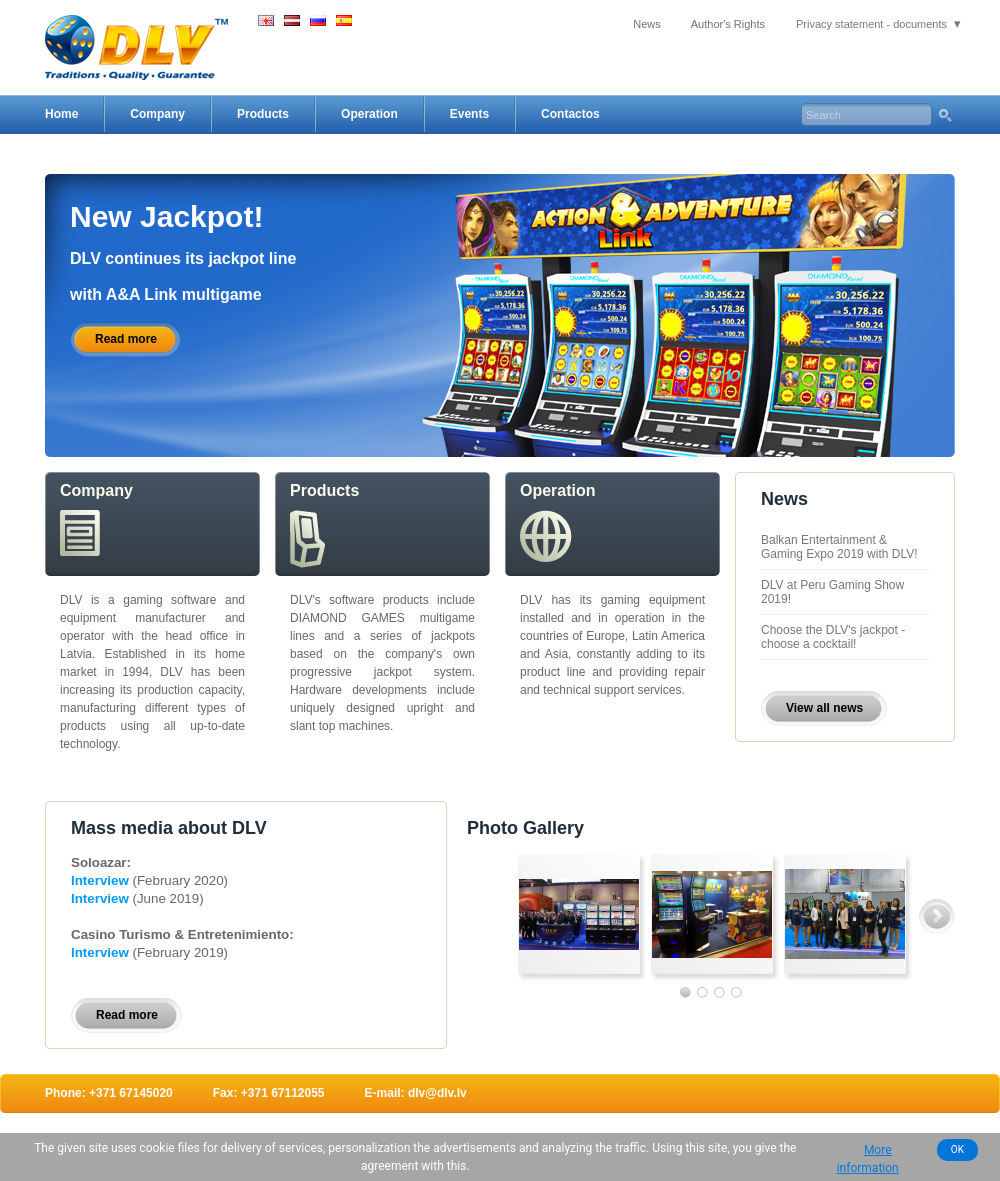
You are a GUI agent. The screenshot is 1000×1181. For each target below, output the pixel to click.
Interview (101, 880)
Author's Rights (728, 24)
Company (157, 114)
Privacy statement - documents (871, 24)
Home (61, 114)
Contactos (570, 114)
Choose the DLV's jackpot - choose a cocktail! (833, 637)
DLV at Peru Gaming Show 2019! (832, 592)
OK (957, 1149)
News (647, 24)
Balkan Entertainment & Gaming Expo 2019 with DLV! (839, 547)
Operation (369, 114)
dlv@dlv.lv (437, 1093)
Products (263, 114)
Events (469, 114)
